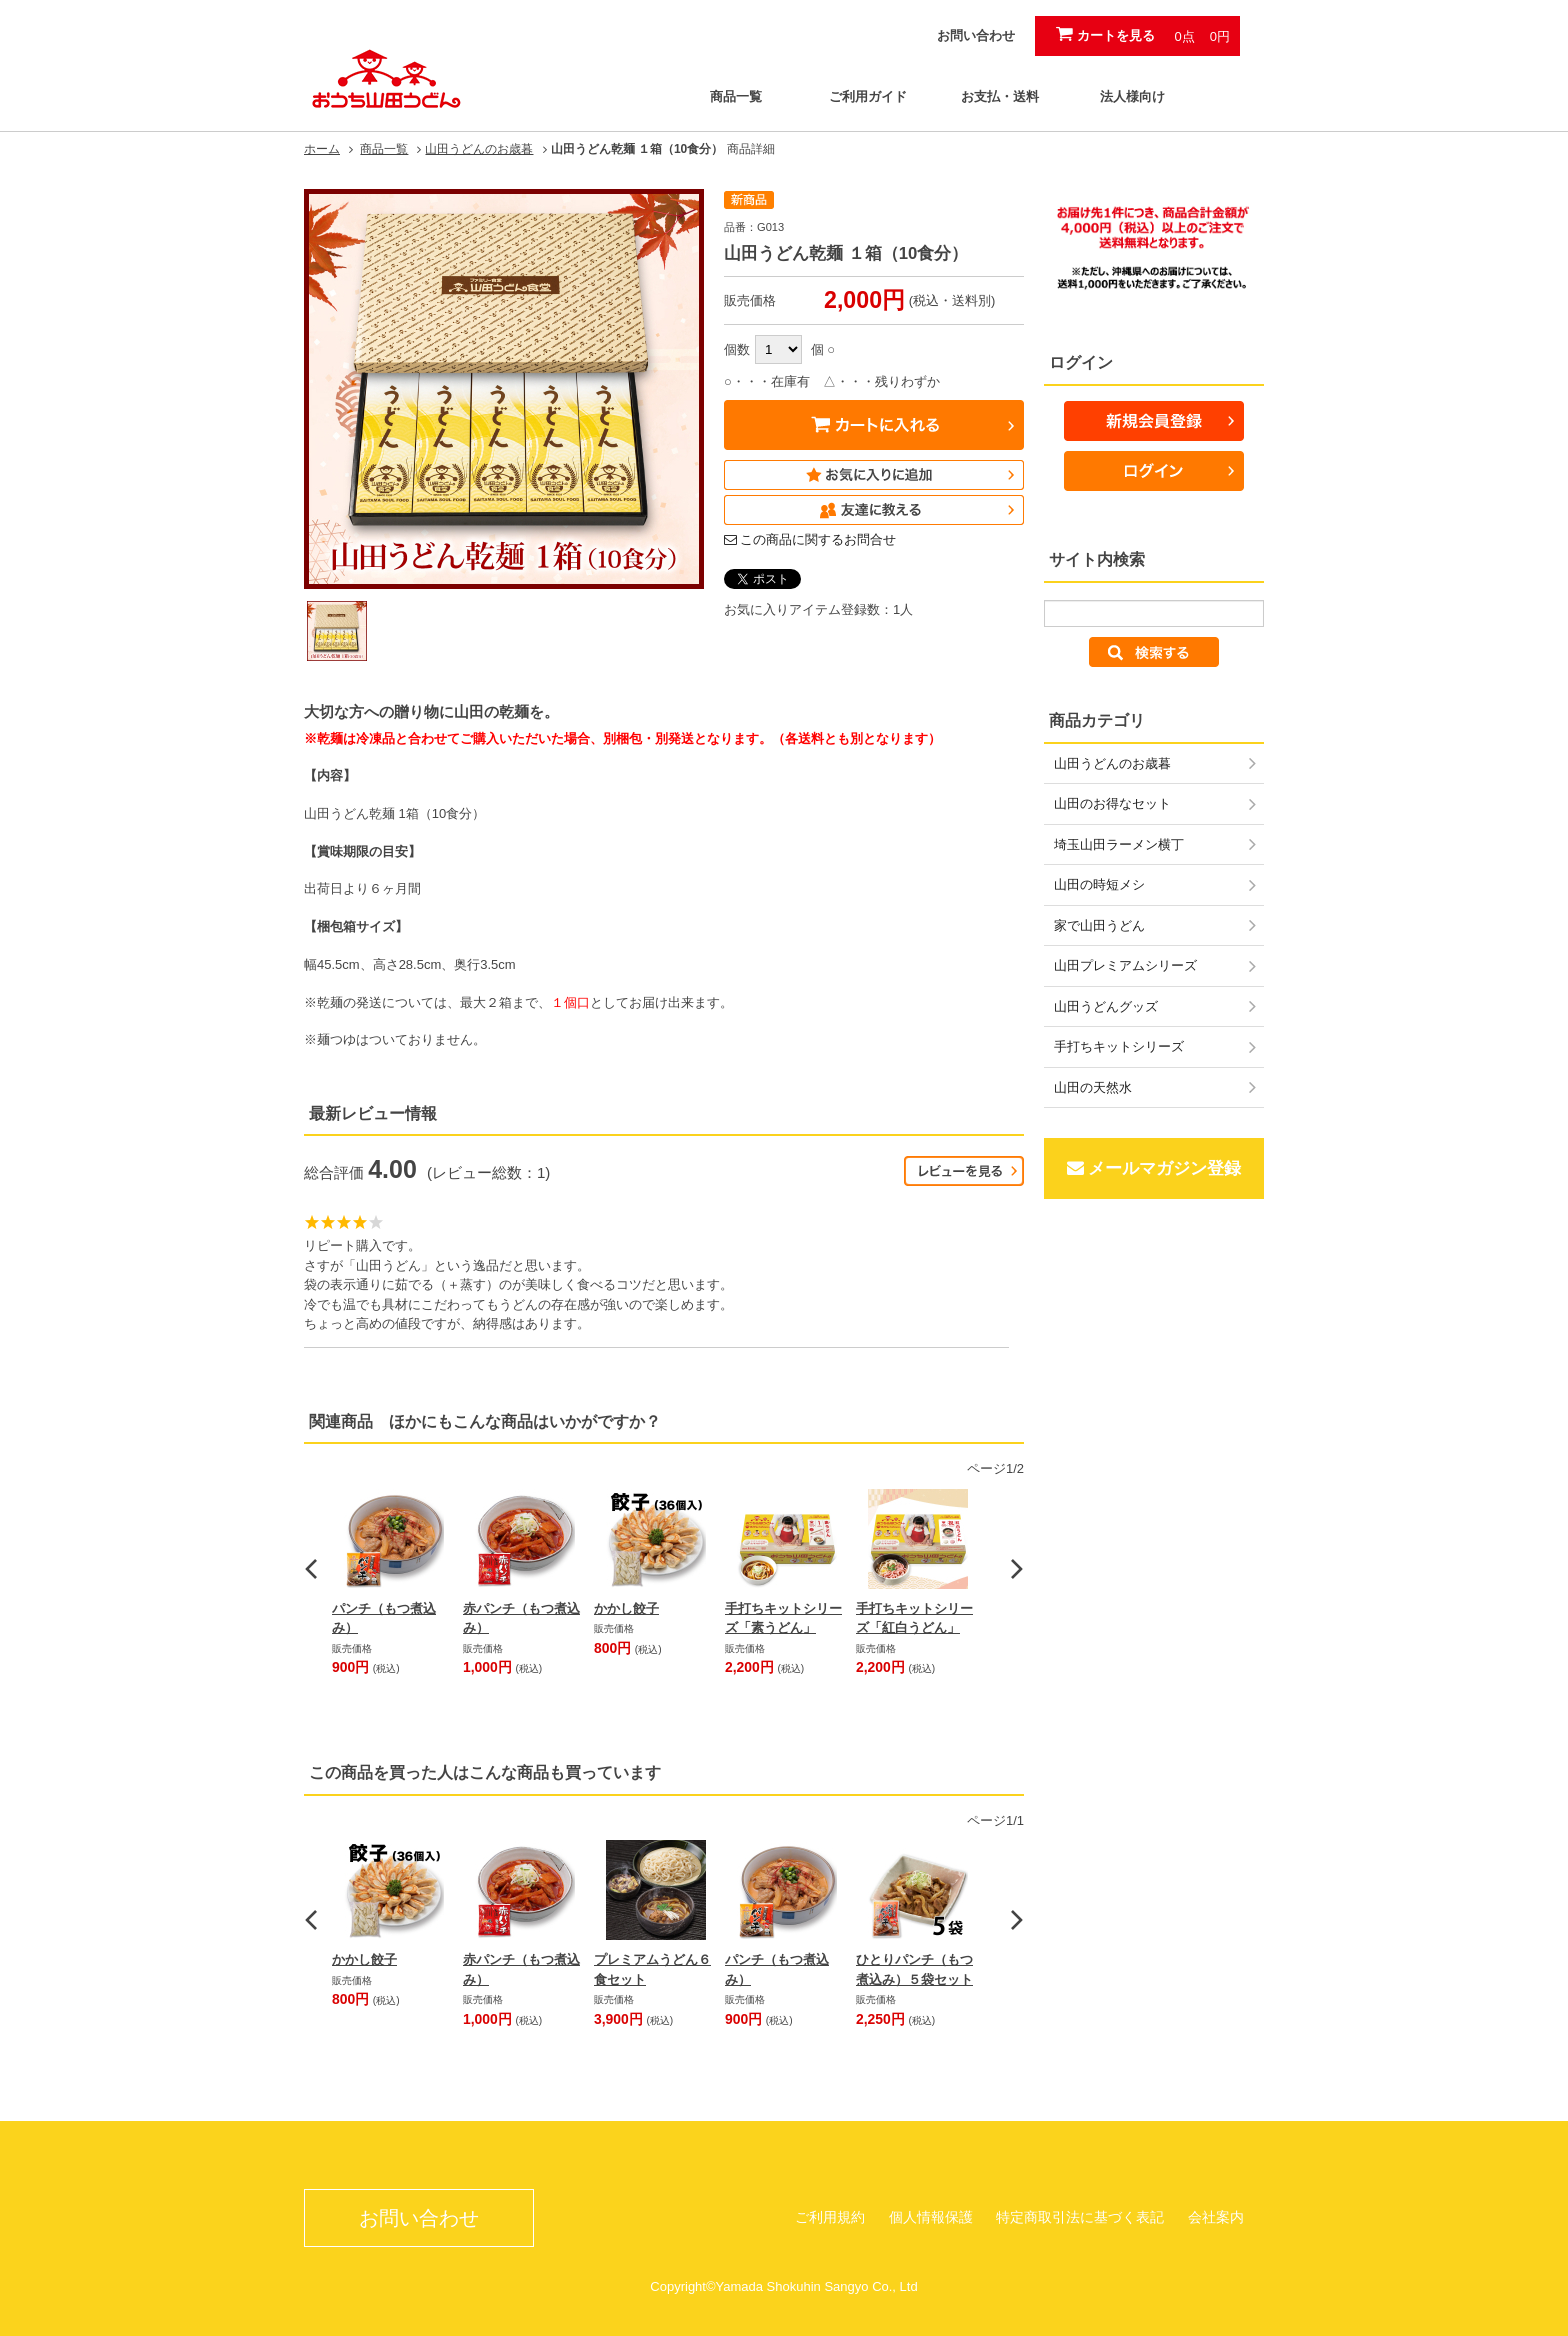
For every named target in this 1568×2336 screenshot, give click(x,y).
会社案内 (1216, 2217)
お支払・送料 (1000, 96)
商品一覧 (736, 96)
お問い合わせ (976, 35)
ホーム (322, 149)
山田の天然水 (1093, 1087)
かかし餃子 (626, 1608)
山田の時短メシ (1099, 884)
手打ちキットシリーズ (1119, 1046)
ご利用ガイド (868, 96)
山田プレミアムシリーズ (1125, 965)
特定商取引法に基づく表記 (1080, 2217)
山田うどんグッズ (1106, 1006)
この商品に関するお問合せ (818, 539)
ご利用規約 (830, 2217)
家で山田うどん (1099, 925)
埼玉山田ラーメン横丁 (1119, 844)
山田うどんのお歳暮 (479, 149)
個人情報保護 (931, 2217)
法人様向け (1132, 96)
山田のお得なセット (1112, 803)
